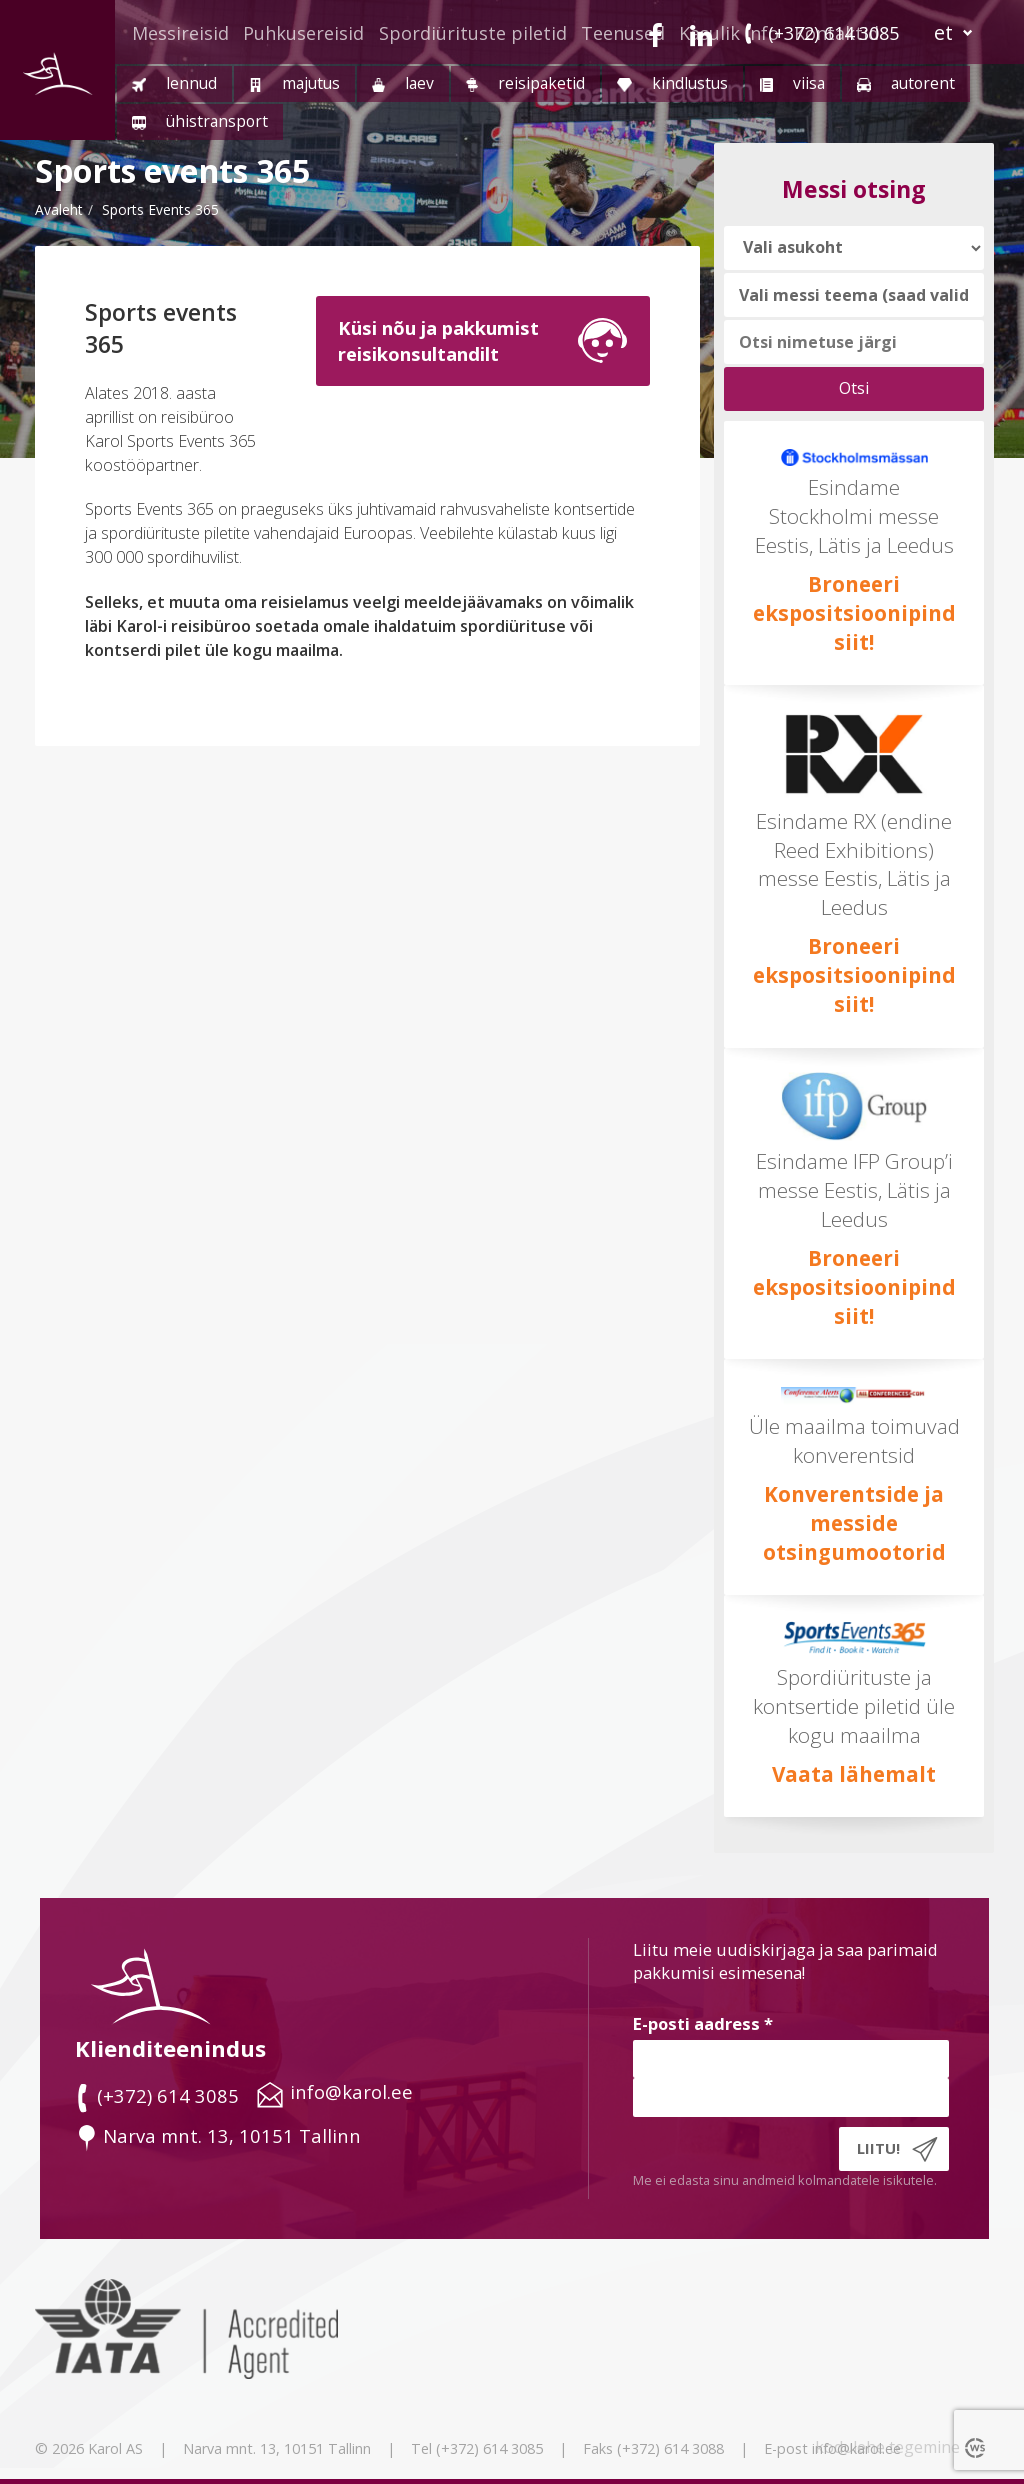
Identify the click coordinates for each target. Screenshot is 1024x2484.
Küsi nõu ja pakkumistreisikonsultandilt (438, 340)
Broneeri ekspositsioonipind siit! (854, 613)
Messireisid (180, 33)
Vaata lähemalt (854, 1774)
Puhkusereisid (303, 33)
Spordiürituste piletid (473, 33)
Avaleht (59, 209)
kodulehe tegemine (887, 2447)
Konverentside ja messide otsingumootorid (854, 1523)
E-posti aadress (703, 2023)
